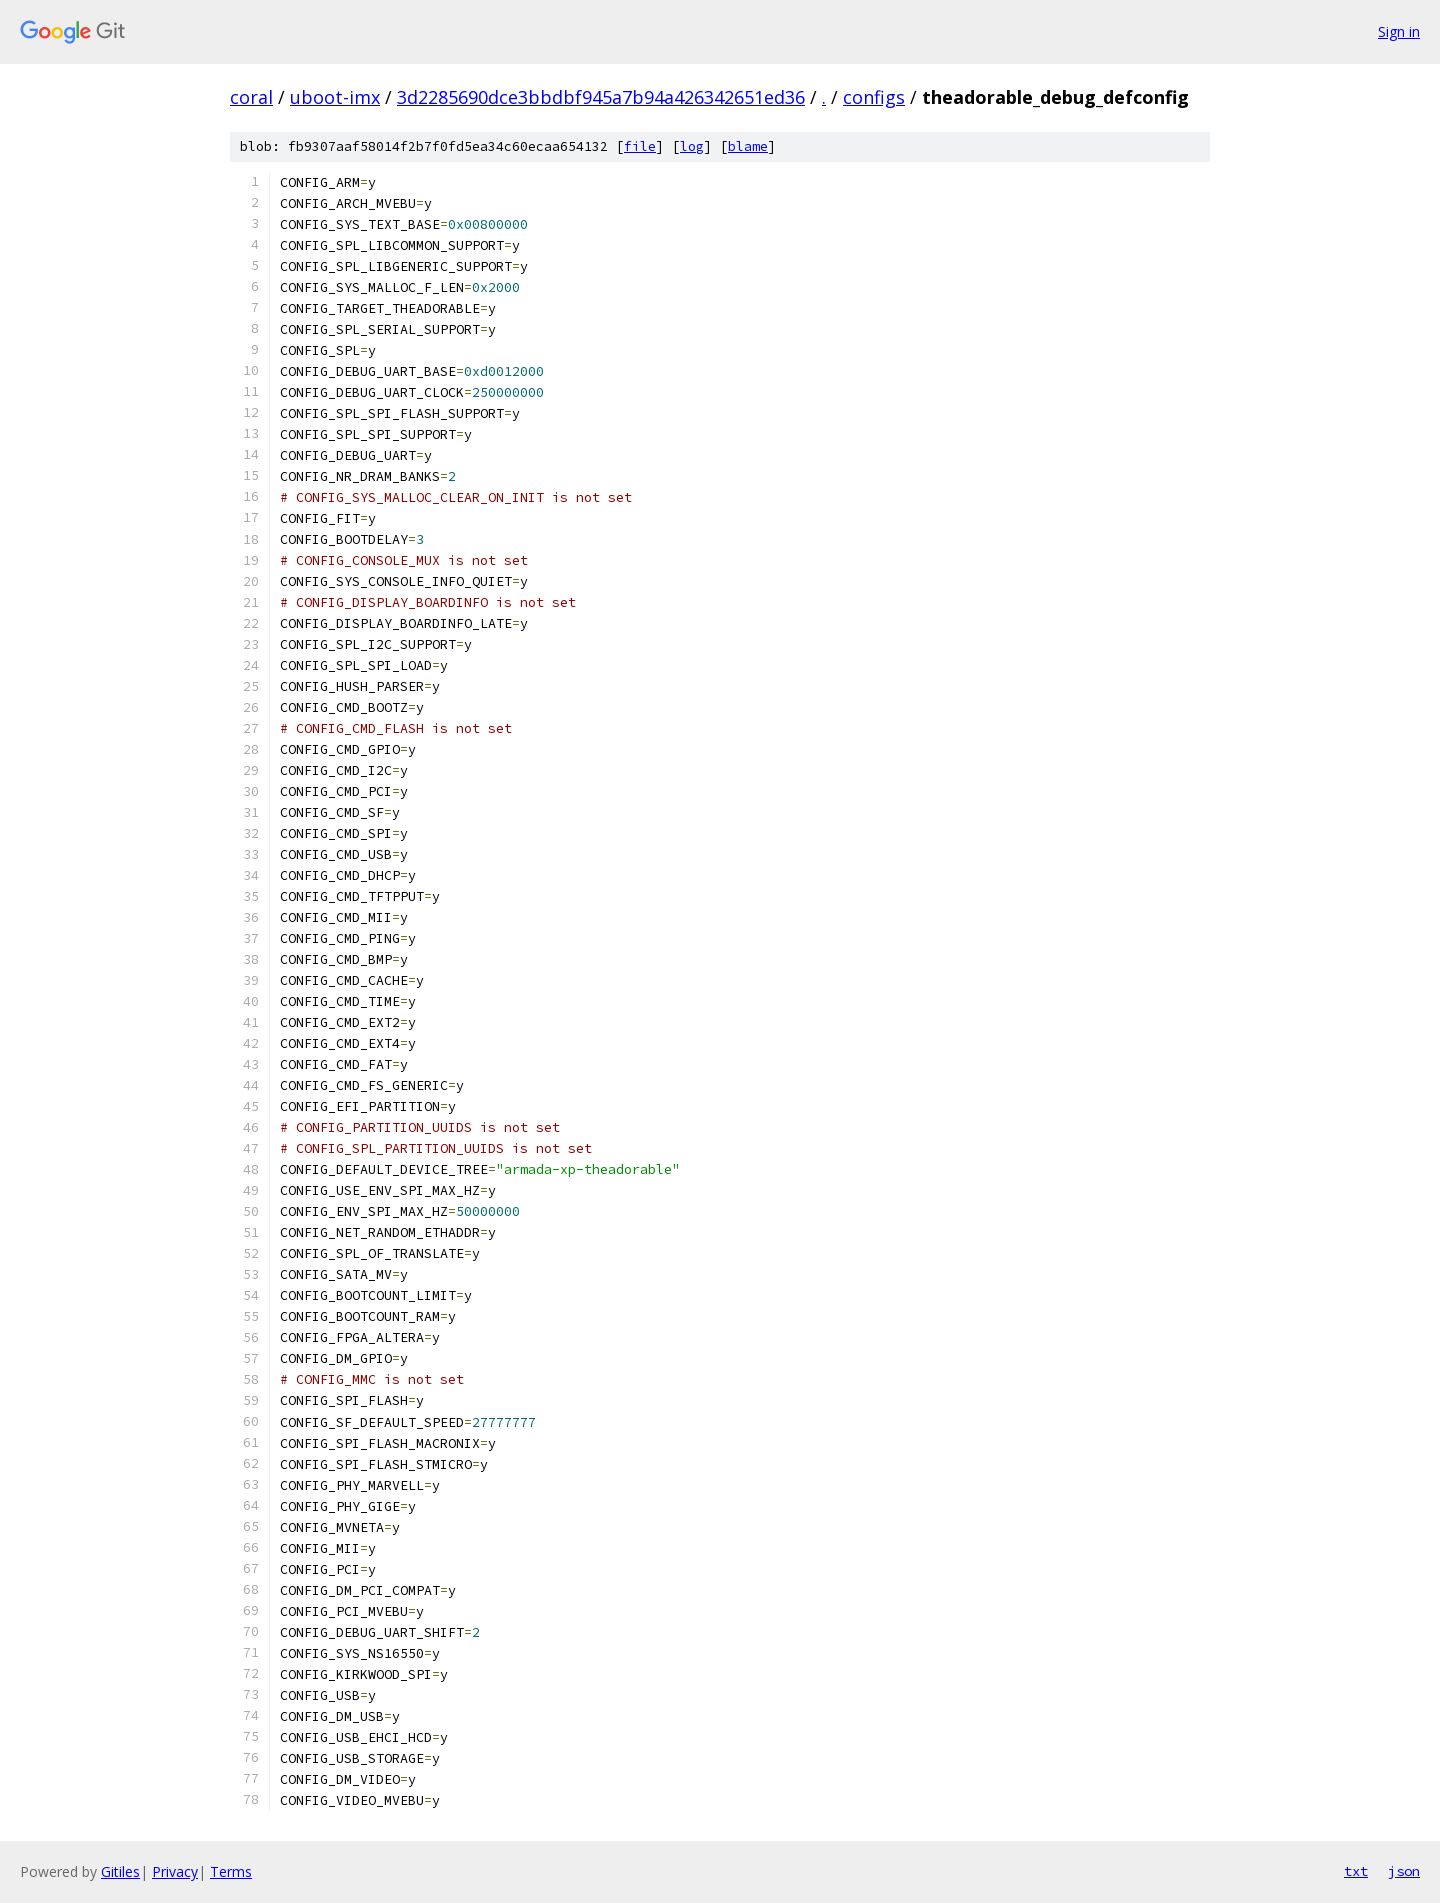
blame (748, 146)
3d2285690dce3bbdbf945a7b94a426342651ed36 (601, 97)
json (1404, 1871)
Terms (231, 1871)
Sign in (1399, 31)
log (692, 146)
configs (874, 97)
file (640, 146)
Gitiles (120, 1871)
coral (251, 97)
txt (1356, 1871)
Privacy (175, 1871)
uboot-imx (335, 97)
